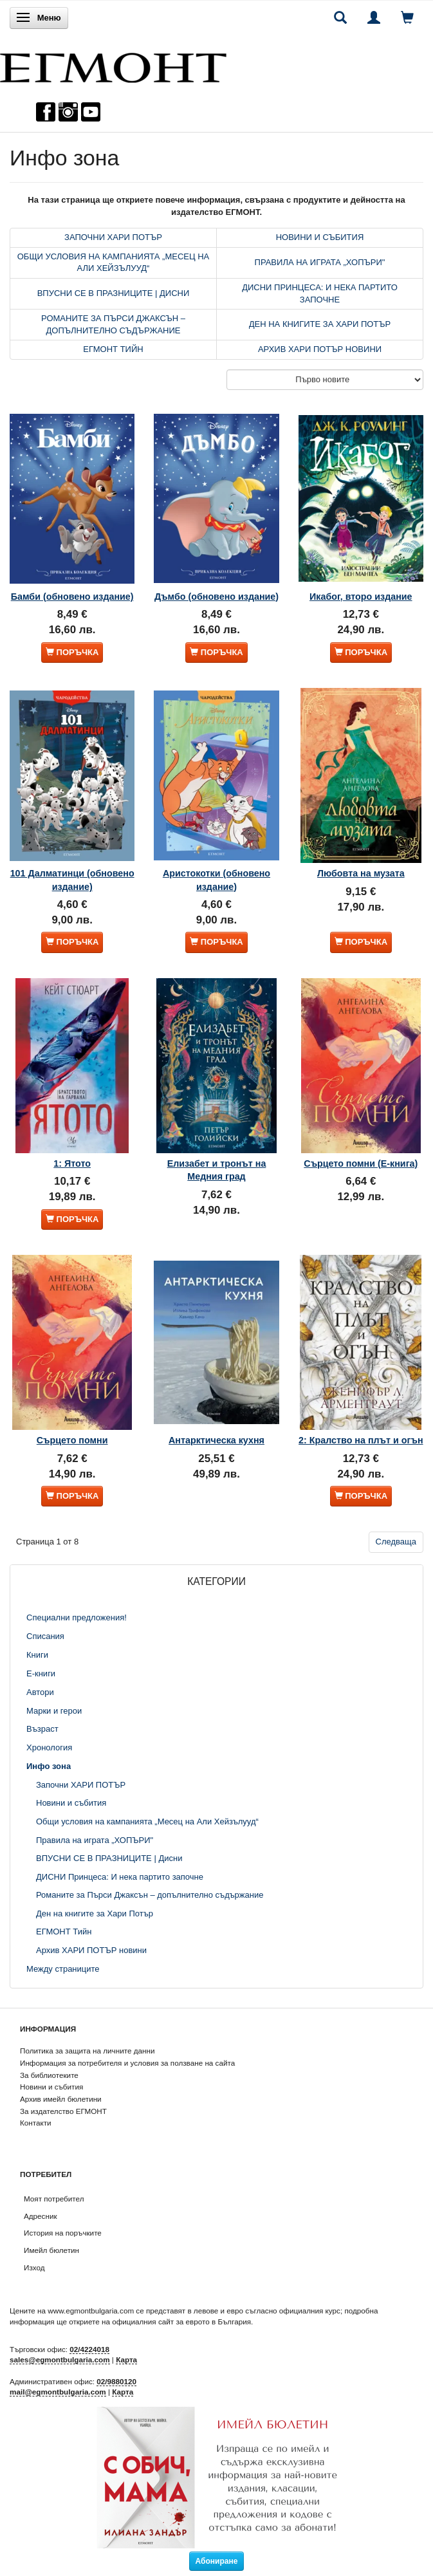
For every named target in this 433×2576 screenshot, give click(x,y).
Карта (126, 2359)
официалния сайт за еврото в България (181, 2321)
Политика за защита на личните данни (87, 2050)
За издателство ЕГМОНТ (63, 2111)
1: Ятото (72, 1163)
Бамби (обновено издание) (72, 596)
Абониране (217, 2561)
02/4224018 (89, 2349)
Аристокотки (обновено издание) (216, 879)
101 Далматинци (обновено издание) (72, 879)
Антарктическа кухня (216, 1440)
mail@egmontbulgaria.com (58, 2391)
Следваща (396, 1541)
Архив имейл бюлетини (61, 2099)
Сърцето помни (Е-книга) (361, 1163)
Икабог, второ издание (360, 596)
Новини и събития (51, 2086)
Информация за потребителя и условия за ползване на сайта (127, 2063)
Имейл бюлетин (51, 2250)
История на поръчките (63, 2233)
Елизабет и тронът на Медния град (216, 1169)
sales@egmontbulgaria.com (60, 2359)
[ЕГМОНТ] (113, 64)
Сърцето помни (72, 1440)
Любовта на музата (361, 873)
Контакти (35, 2122)
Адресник (40, 2216)
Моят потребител (54, 2198)
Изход (34, 2267)
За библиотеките (49, 2075)
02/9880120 (116, 2381)
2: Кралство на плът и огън (361, 1440)
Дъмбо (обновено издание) (216, 596)
